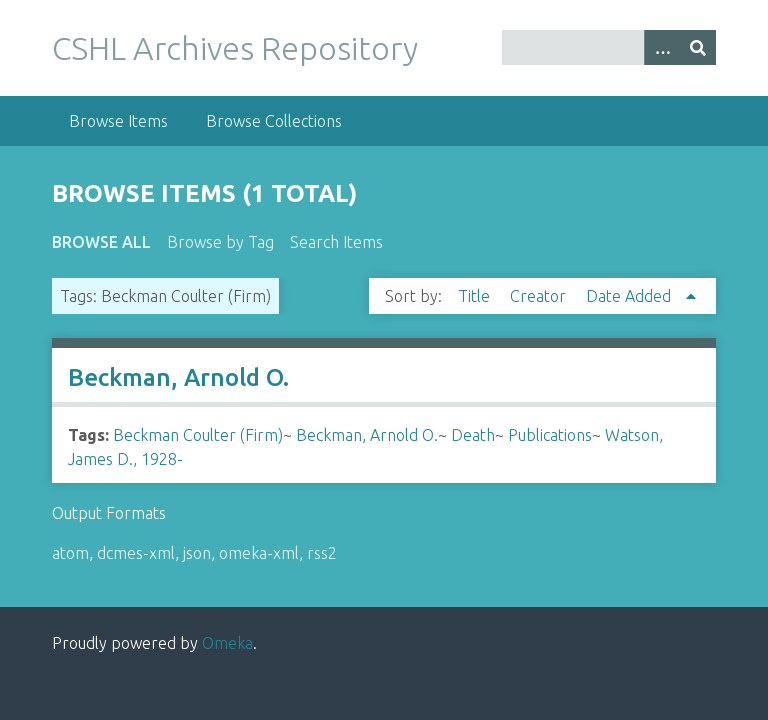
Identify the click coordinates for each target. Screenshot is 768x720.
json (197, 553)
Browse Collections (274, 121)
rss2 (322, 553)
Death (473, 435)
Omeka (227, 643)
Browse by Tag (220, 242)
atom (70, 553)
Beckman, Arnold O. (178, 377)
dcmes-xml (136, 553)
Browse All (101, 242)
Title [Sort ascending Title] (476, 296)
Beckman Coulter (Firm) (198, 435)
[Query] (609, 47)
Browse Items (118, 121)
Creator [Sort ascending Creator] (540, 296)
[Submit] (698, 47)
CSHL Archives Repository (235, 48)
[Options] (662, 47)
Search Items (336, 242)
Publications (550, 435)
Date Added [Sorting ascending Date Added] (630, 296)
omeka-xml (259, 553)
